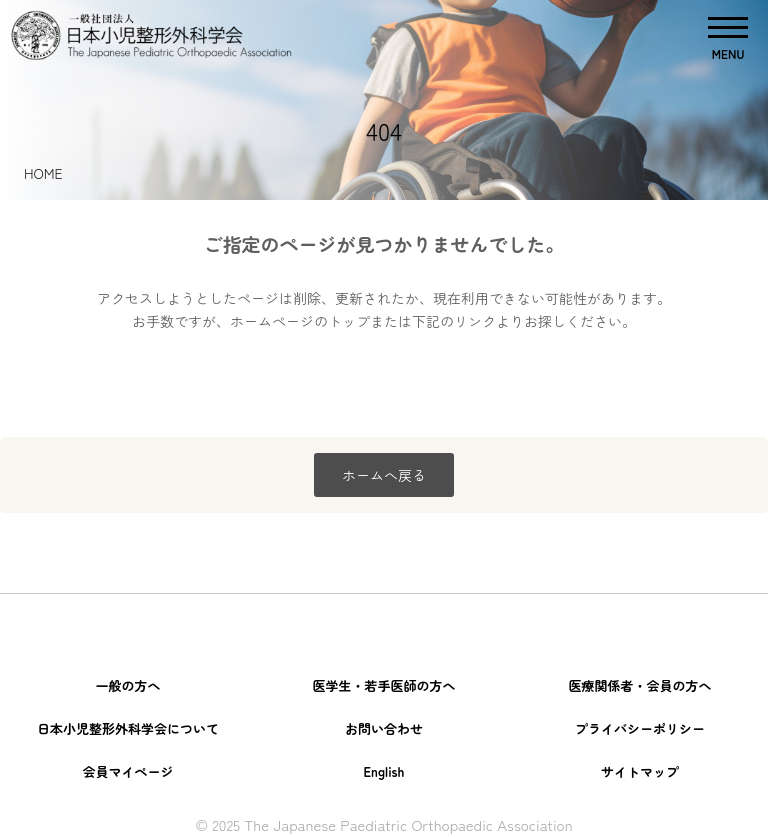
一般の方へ (127, 685)
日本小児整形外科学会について (128, 728)
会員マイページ (127, 771)
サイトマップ (640, 771)
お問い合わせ (384, 728)
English (383, 771)
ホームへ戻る (384, 475)
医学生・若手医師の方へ (383, 685)
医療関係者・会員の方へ (639, 685)
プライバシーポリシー (640, 728)
